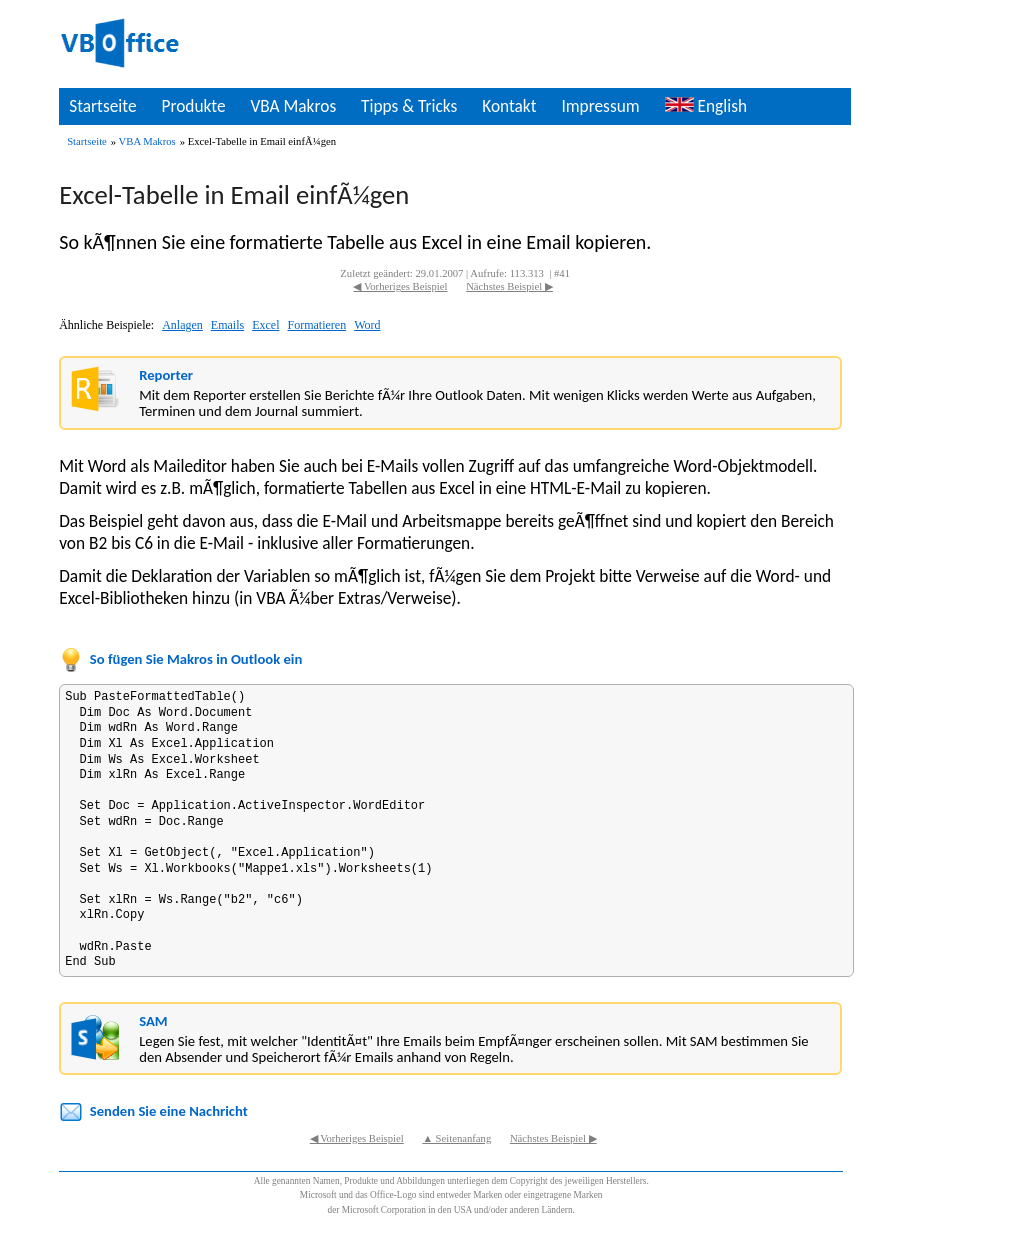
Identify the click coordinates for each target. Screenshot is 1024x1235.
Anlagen (182, 325)
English (706, 106)
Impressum (600, 106)
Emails (227, 325)
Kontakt (509, 106)
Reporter (166, 375)
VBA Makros (293, 106)
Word (367, 325)
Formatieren (316, 325)
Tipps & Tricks (409, 106)
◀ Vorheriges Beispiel (400, 286)
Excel (265, 325)
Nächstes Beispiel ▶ (509, 286)
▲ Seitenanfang (456, 1138)
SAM (153, 1021)
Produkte (193, 106)
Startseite (102, 106)
